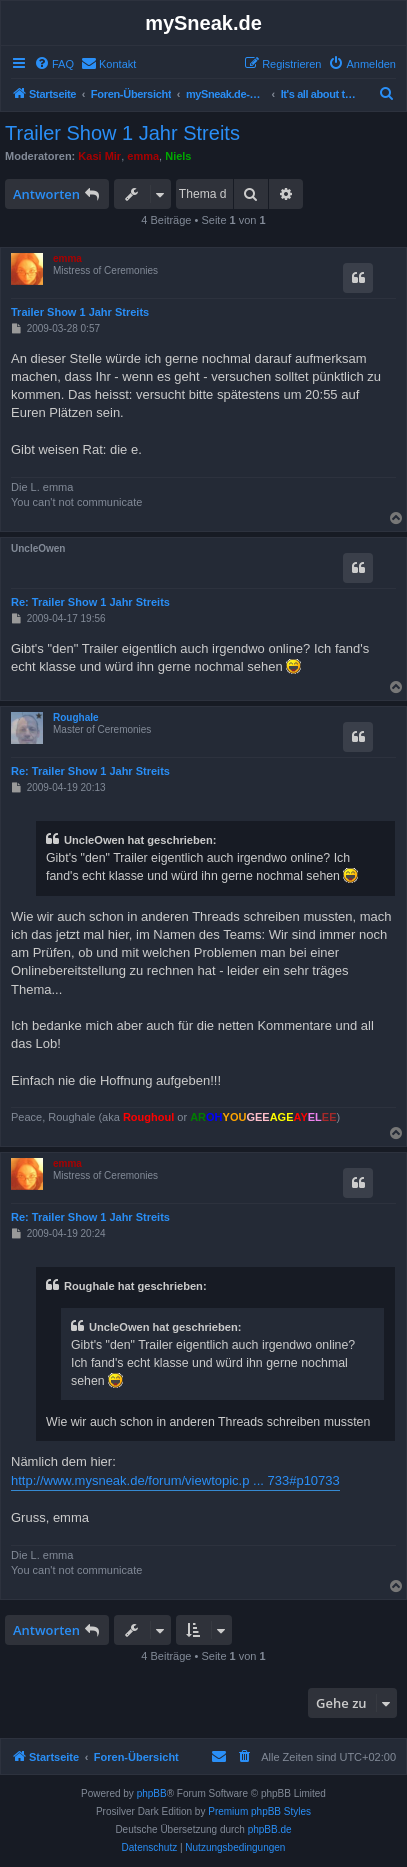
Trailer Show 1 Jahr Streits (122, 133)
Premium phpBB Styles (259, 1811)
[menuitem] (54, 64)
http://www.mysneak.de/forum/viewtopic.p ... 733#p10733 (175, 1480)
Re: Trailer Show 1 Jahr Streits (90, 602)
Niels (178, 156)
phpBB (152, 1793)
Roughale (76, 717)
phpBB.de (270, 1829)
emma (143, 156)
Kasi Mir (99, 156)
